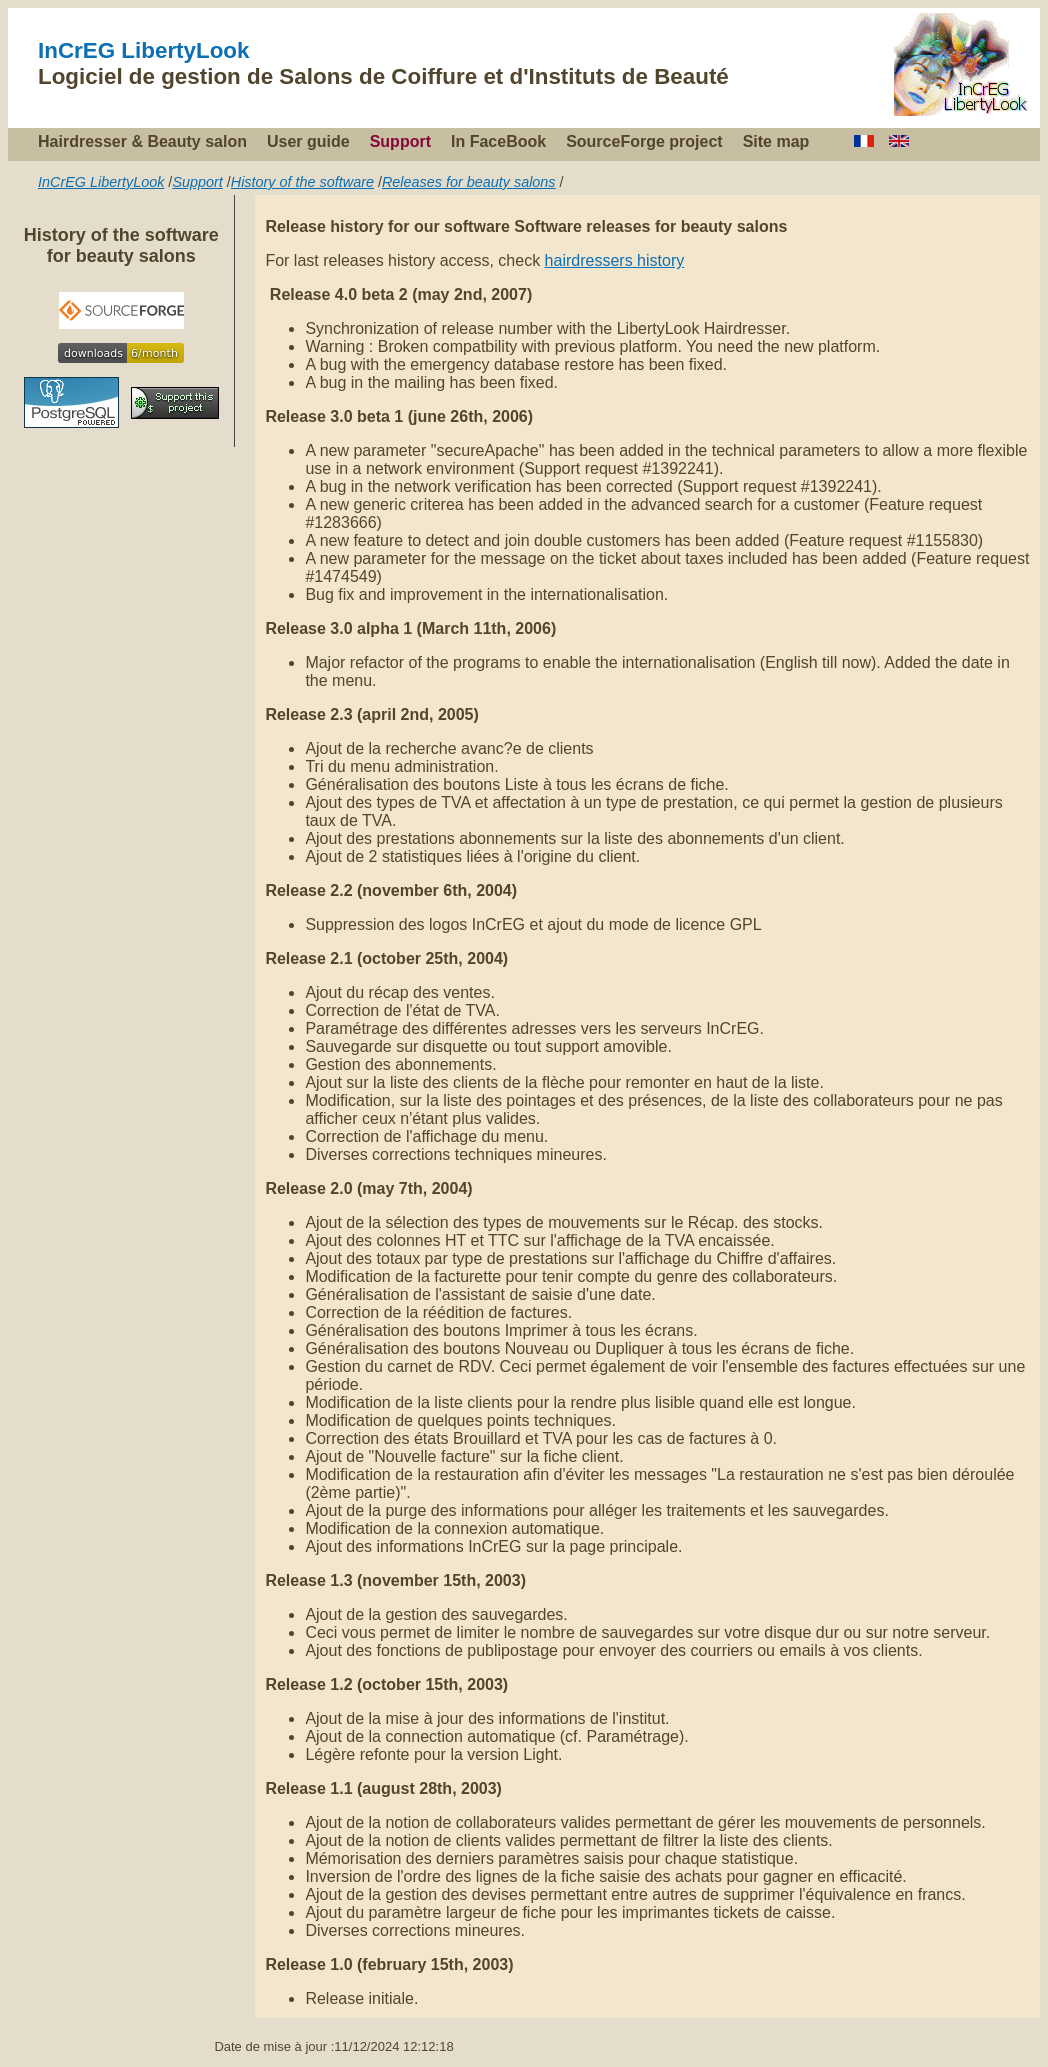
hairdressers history (615, 260)
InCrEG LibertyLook (144, 50)
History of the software (302, 182)
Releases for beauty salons (469, 182)
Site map (776, 141)
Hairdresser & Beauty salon (142, 141)
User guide (308, 141)
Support (400, 141)
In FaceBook (498, 141)
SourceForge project (644, 141)
